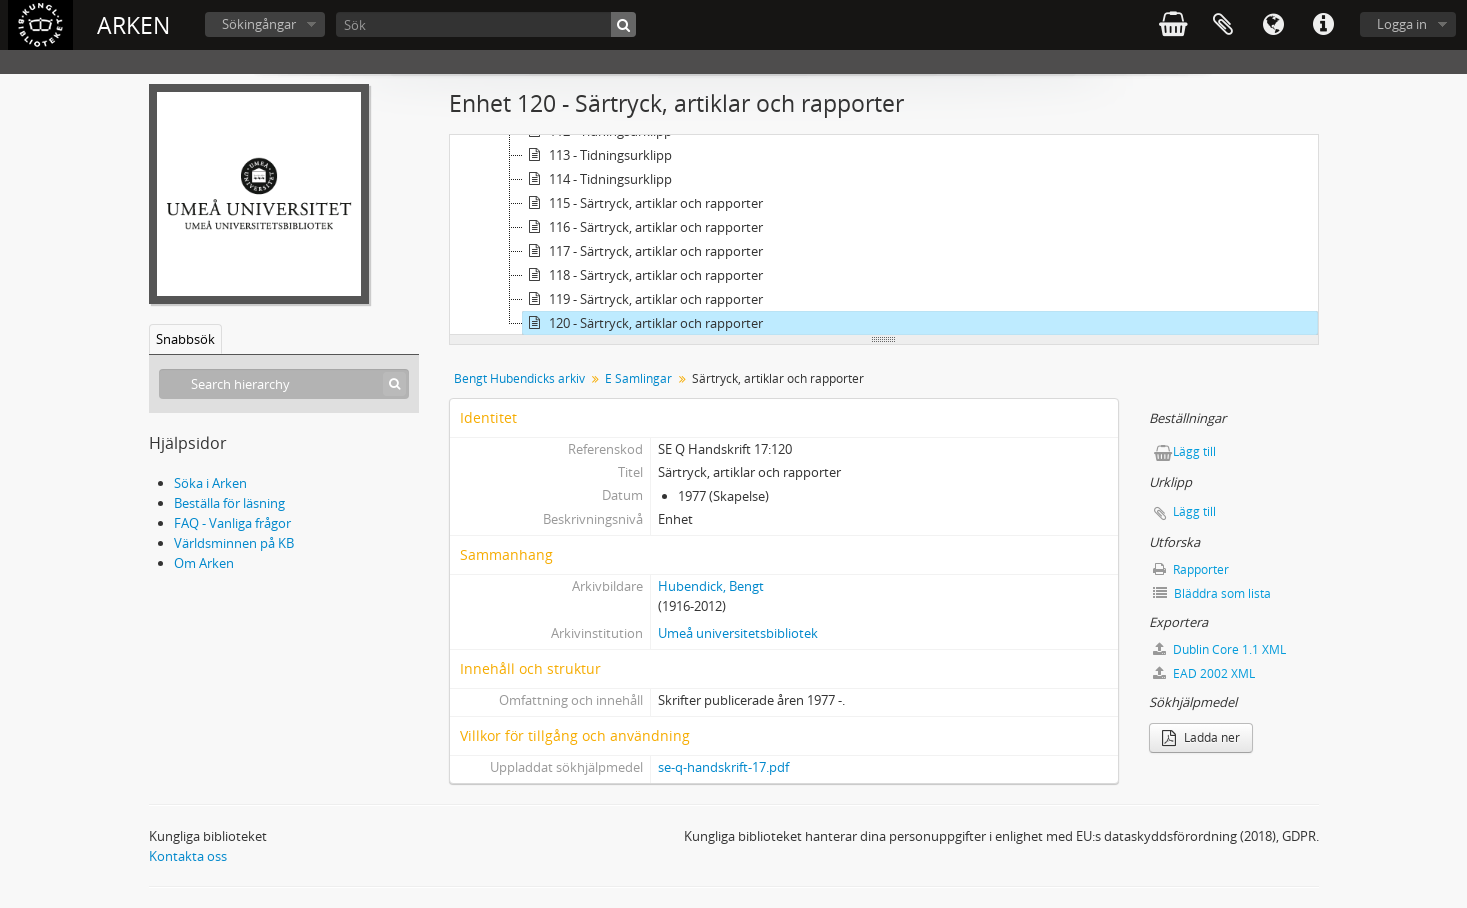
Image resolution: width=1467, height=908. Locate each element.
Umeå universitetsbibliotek (738, 633)
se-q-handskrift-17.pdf (723, 767)
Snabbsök (185, 339)
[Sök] (486, 24)
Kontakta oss (188, 856)
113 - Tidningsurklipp (597, 155)
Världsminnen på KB (234, 543)
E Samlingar (638, 378)
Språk (1273, 25)
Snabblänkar (1323, 25)
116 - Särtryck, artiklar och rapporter (643, 227)
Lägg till (1194, 451)
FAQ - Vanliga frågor (232, 523)
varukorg (1173, 25)
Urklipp (1223, 25)
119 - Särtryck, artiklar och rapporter (643, 299)
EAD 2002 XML (1204, 673)
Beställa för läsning (229, 503)
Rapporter (1191, 569)
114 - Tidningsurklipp (597, 179)
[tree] (884, 235)
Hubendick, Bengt (711, 586)
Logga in (1402, 24)
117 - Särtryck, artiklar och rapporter (643, 251)
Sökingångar (259, 24)
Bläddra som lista (1212, 593)
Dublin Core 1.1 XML (1219, 649)
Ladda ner (1201, 737)
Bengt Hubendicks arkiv (519, 378)
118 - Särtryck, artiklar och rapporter (643, 275)
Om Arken (204, 563)
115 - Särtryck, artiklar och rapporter (643, 203)
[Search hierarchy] (284, 384)
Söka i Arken (210, 483)
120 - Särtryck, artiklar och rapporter (643, 323)
